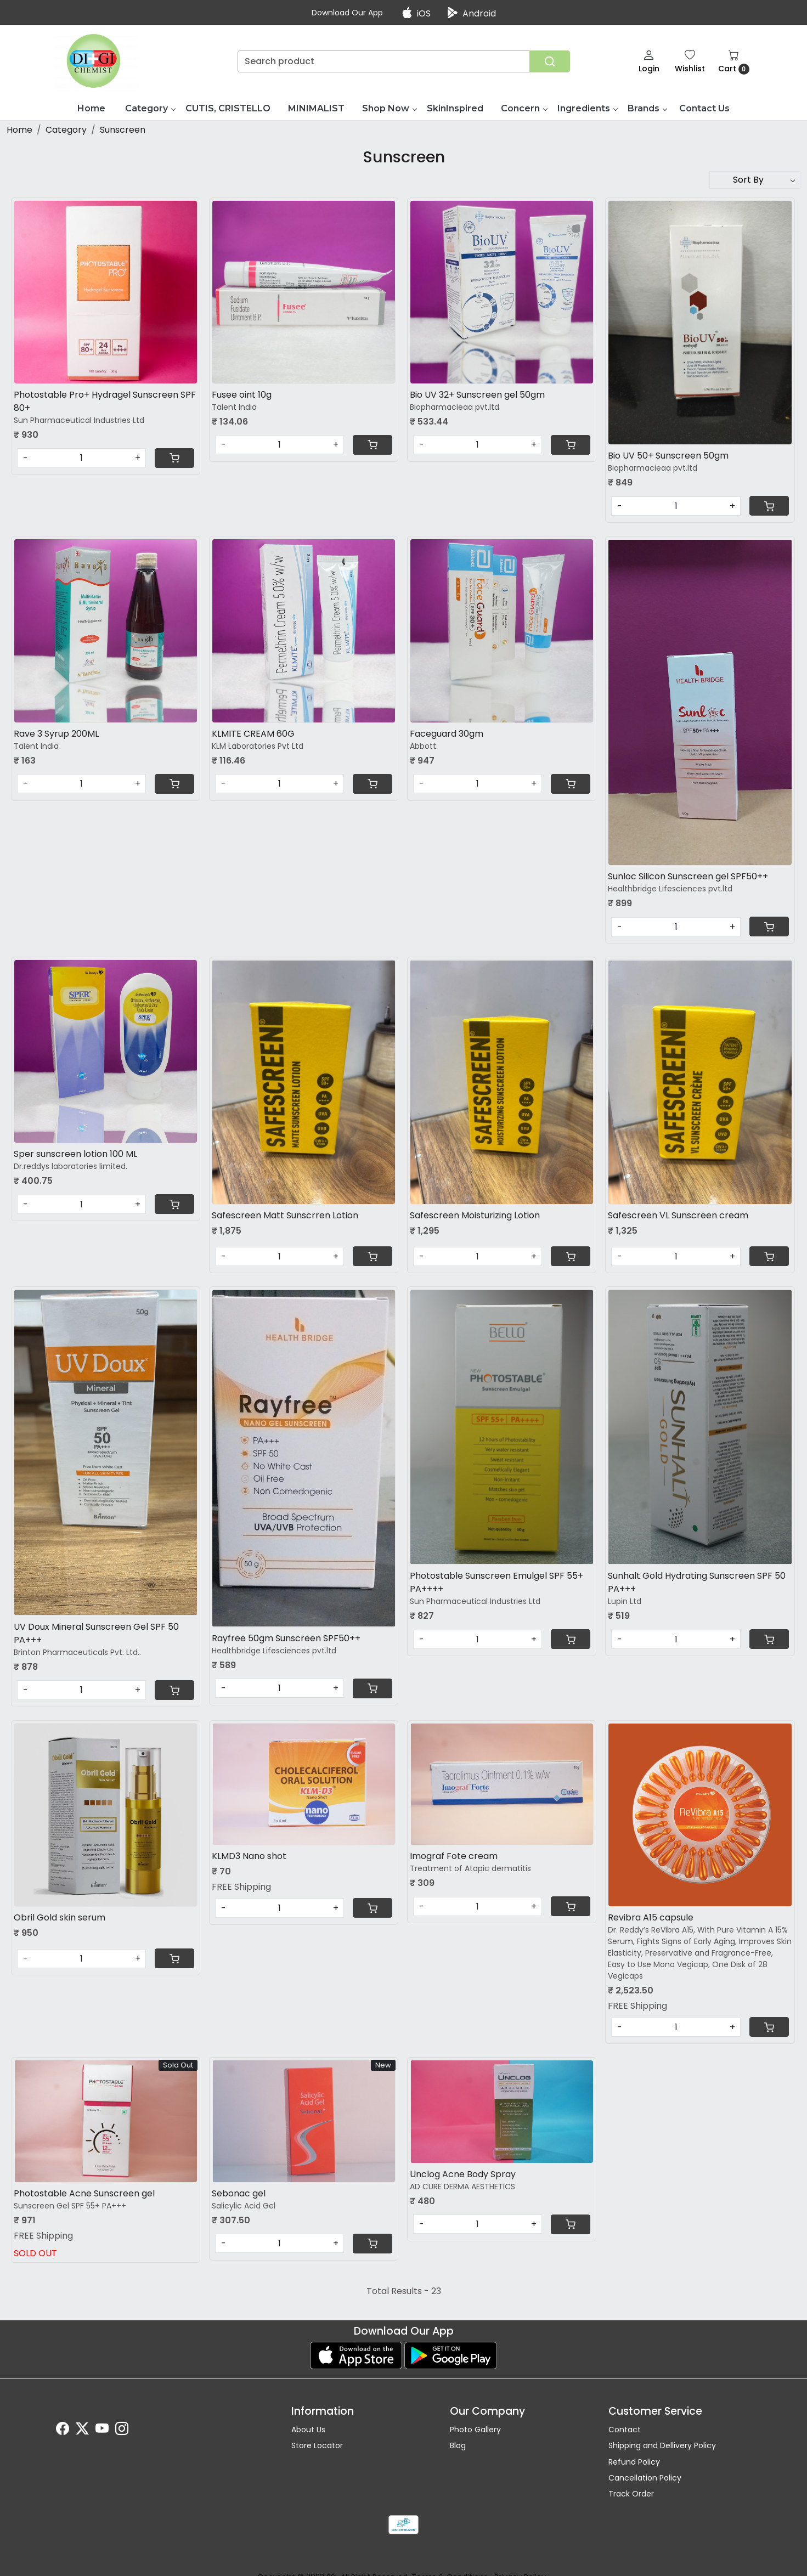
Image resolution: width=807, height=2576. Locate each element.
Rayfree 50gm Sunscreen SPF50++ (286, 1638)
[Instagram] (122, 2430)
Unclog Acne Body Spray (463, 2174)
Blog (458, 2445)
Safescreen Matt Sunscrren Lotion (285, 1215)
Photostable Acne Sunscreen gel (84, 2193)
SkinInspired (455, 108)
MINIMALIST (316, 108)
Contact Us (704, 108)
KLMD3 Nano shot (249, 1856)
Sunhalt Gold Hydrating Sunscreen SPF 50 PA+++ (697, 1582)
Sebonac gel (239, 2193)
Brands (647, 108)
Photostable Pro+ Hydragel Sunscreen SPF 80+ (105, 401)
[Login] (649, 61)
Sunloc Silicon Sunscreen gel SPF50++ (688, 876)
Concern (524, 108)
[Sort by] (754, 180)
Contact (624, 2429)
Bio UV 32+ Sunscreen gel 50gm (477, 394)
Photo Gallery (475, 2429)
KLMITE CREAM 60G (253, 733)
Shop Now (389, 108)
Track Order (631, 2493)
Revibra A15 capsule (650, 1917)
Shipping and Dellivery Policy (662, 2445)
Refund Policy (634, 2461)
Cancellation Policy (644, 2477)
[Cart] (174, 458)
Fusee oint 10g (242, 394)
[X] (82, 2430)
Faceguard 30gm (446, 733)
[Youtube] (102, 2430)
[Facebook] (62, 2430)
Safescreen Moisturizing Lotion (475, 1215)
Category (150, 108)
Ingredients (587, 108)
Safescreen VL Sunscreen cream (678, 1215)
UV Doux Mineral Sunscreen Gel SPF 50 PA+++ (96, 1633)
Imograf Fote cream (454, 1856)
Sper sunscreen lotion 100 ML (75, 1154)
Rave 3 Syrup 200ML (56, 733)
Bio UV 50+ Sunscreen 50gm (668, 455)
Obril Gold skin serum (59, 1917)
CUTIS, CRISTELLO (227, 108)
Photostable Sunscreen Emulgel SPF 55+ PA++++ (496, 1582)
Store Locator (317, 2445)
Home (91, 108)
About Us (308, 2429)
